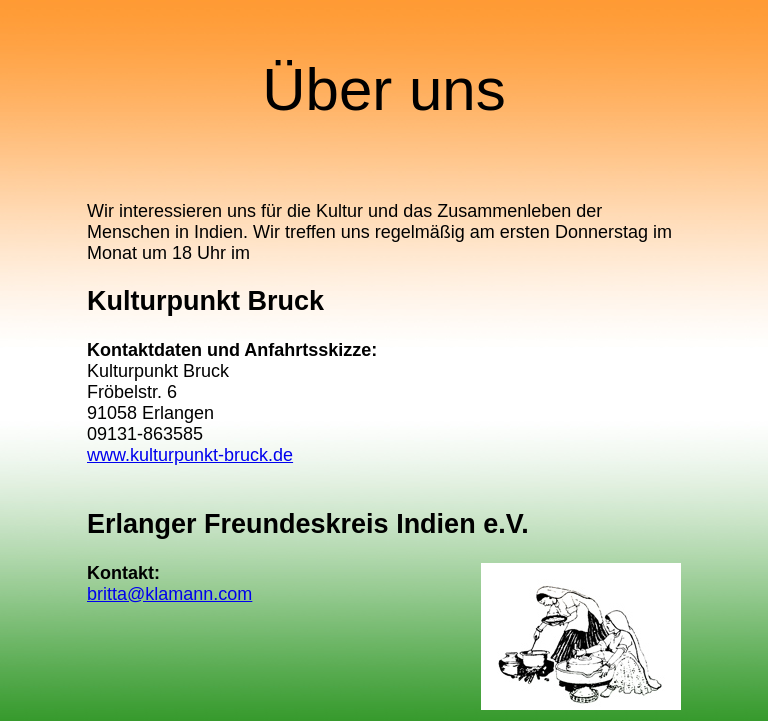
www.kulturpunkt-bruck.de (190, 455)
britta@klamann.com (169, 594)
